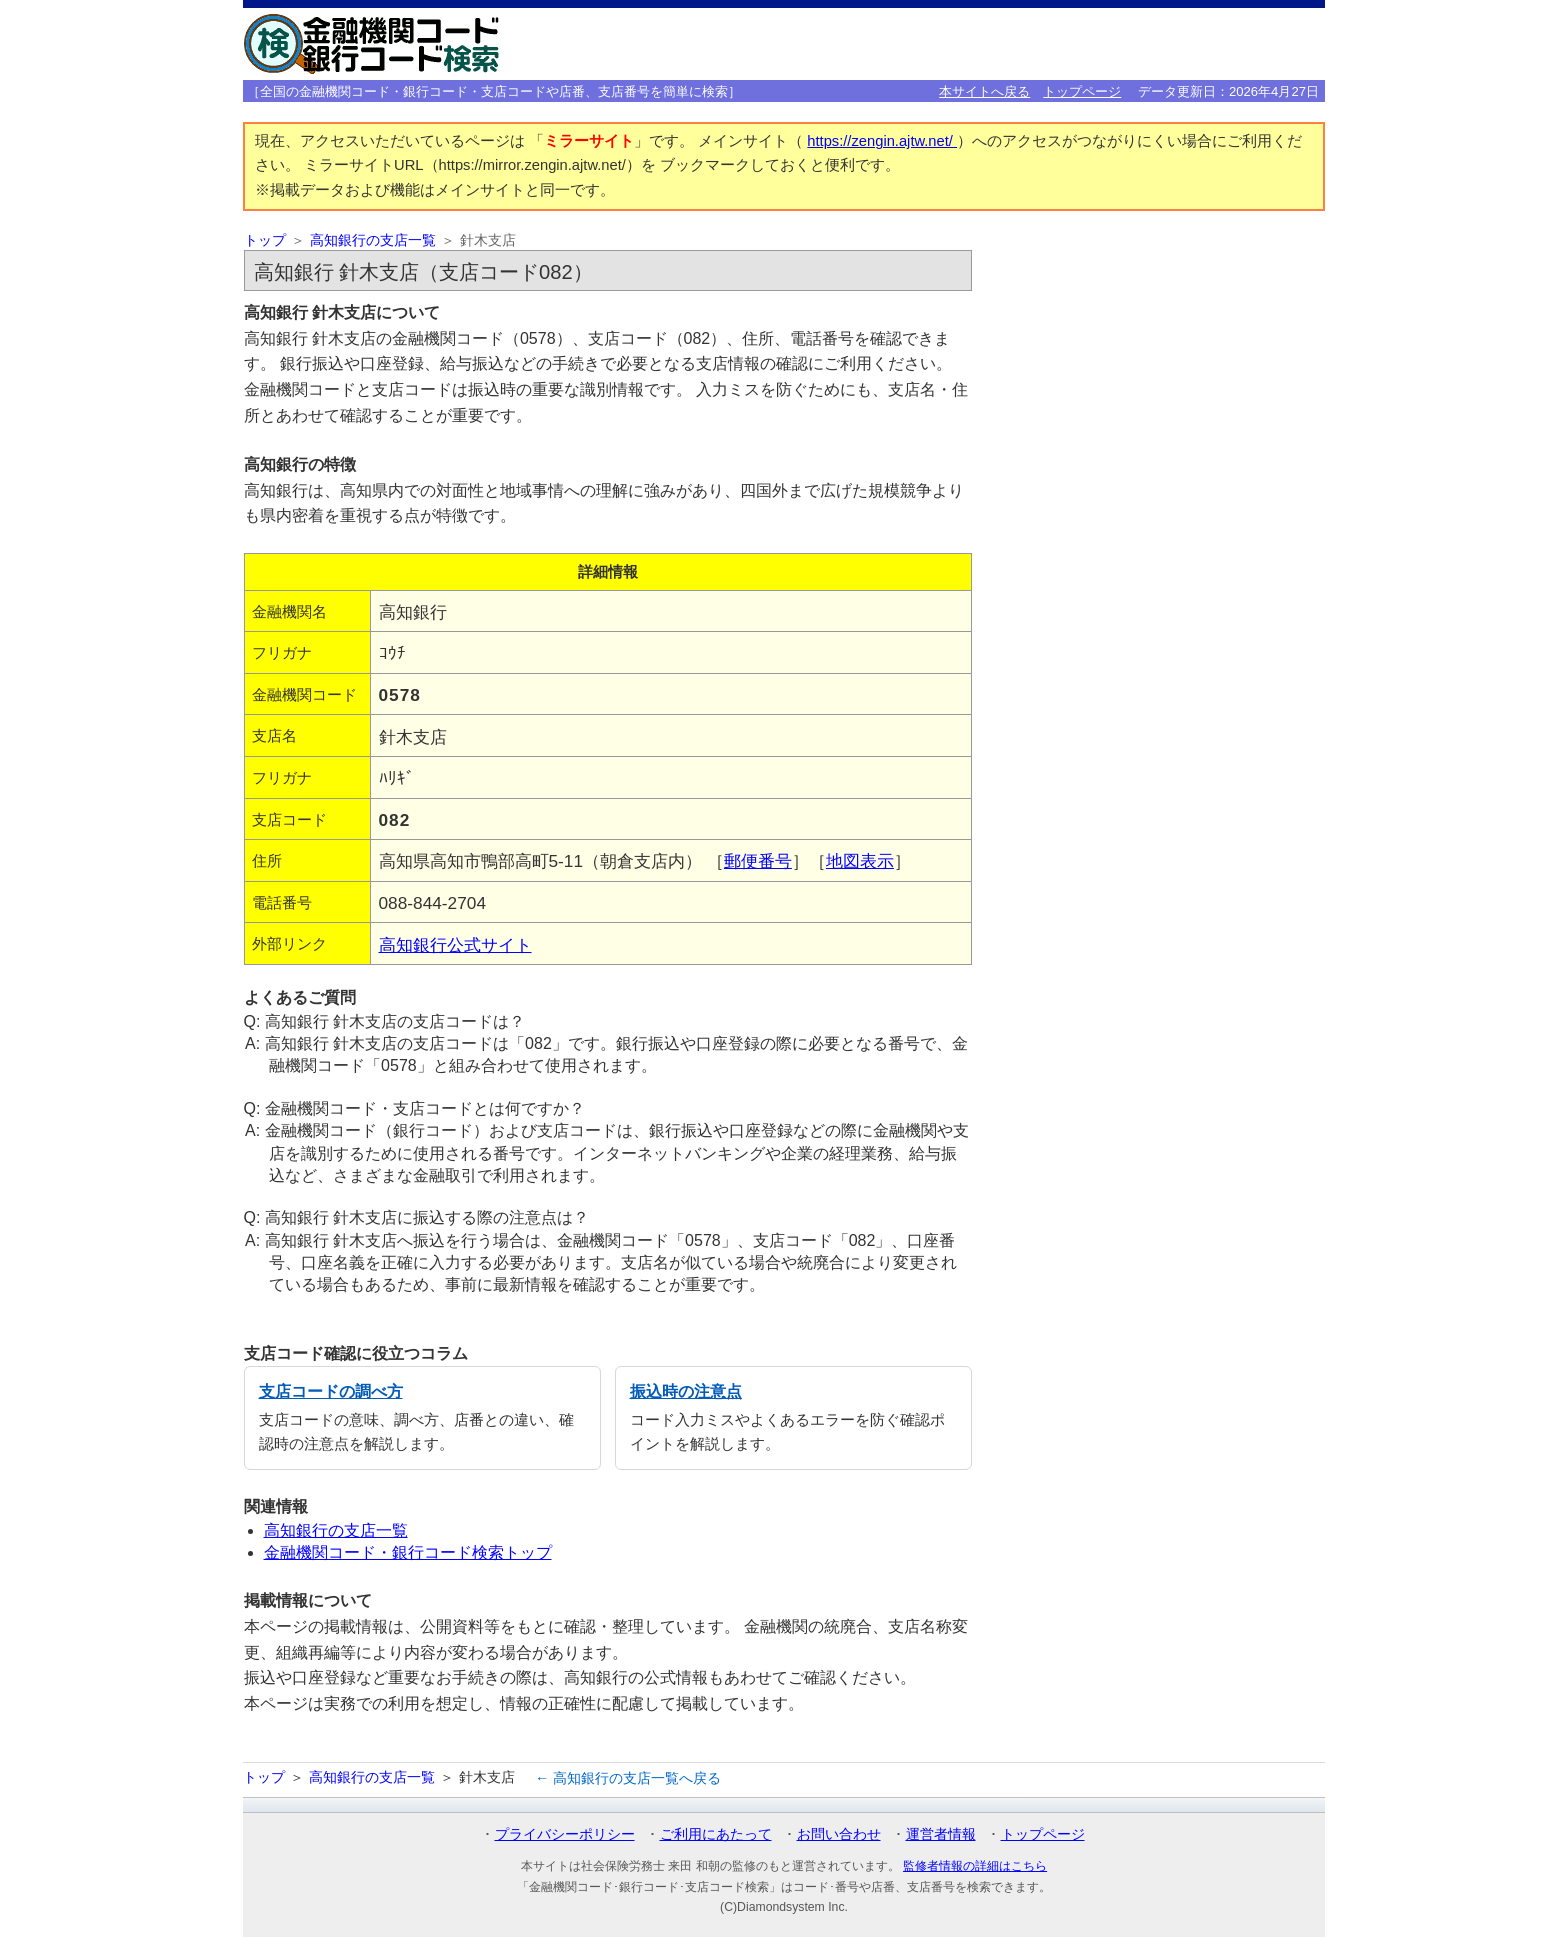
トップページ (1082, 91)
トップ (265, 240)
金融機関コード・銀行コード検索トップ (408, 1552)
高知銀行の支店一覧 (373, 240)
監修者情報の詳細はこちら (975, 1866)
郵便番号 (758, 861)
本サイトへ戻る (984, 91)
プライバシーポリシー (565, 1834)
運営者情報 (941, 1834)
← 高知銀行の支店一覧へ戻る (628, 1778)
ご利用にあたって (716, 1834)
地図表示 (860, 861)
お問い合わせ (839, 1834)
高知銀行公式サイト (455, 945)
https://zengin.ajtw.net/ (882, 141)
